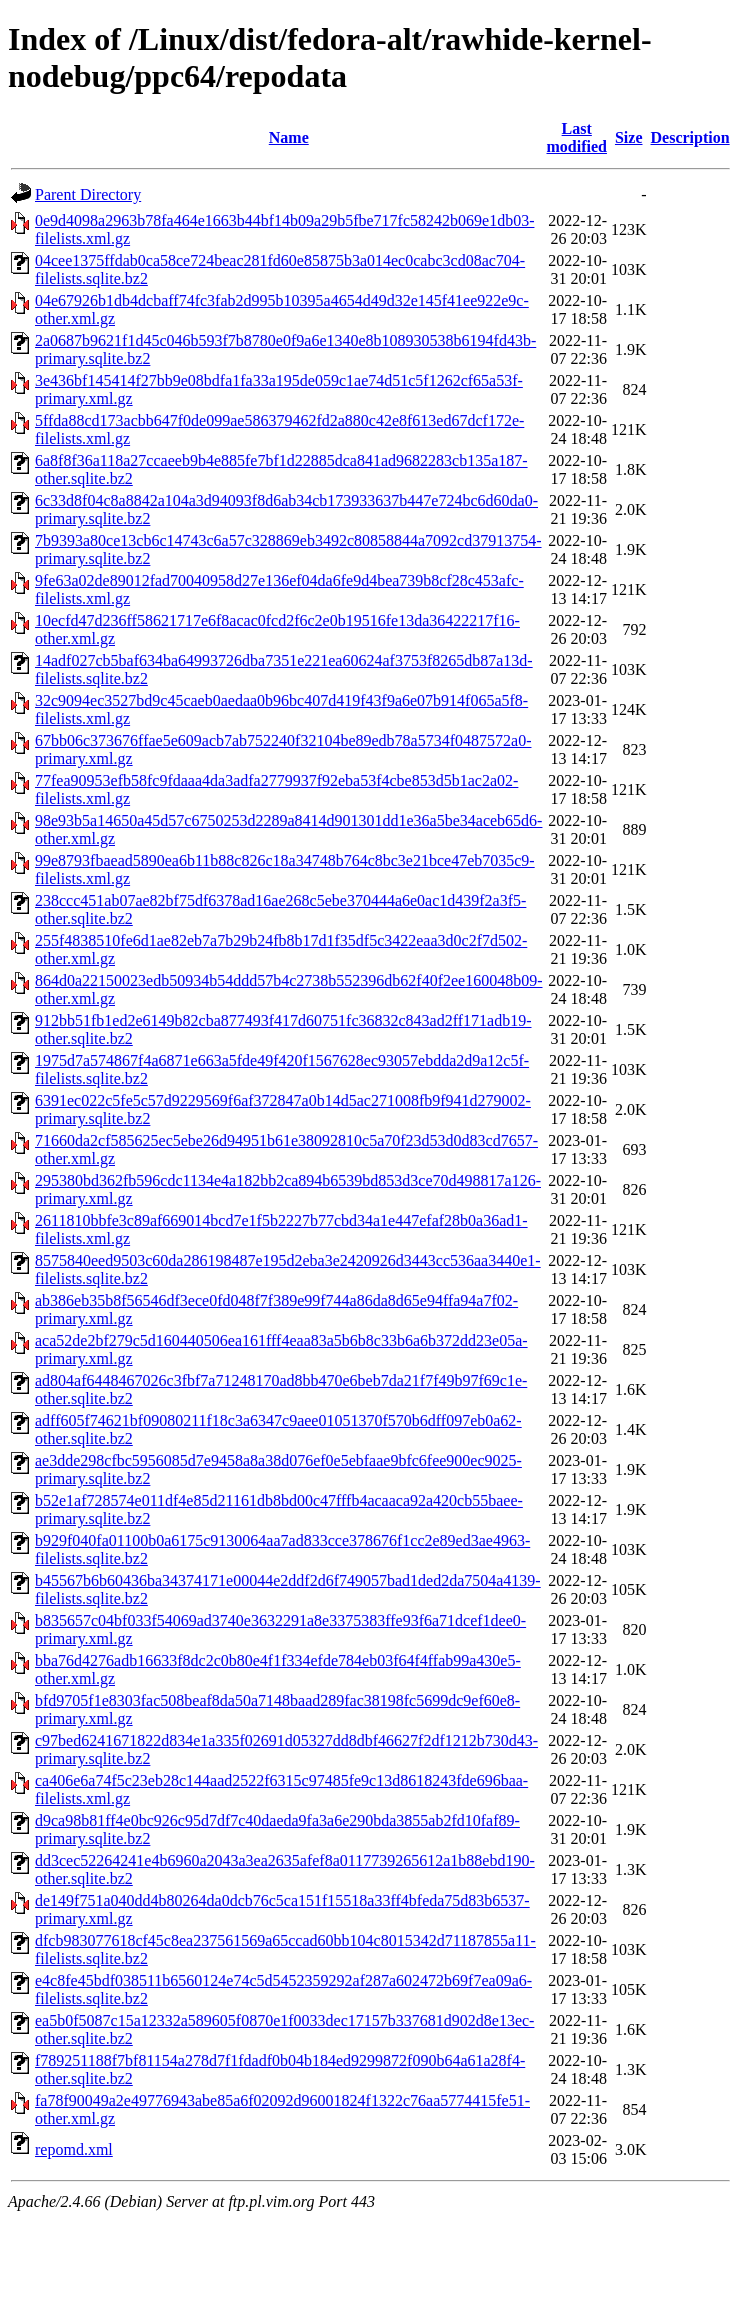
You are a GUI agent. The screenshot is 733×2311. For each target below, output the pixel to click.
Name (289, 137)
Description (690, 137)
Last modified (577, 137)
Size (629, 137)
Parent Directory (88, 194)
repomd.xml (74, 2149)
